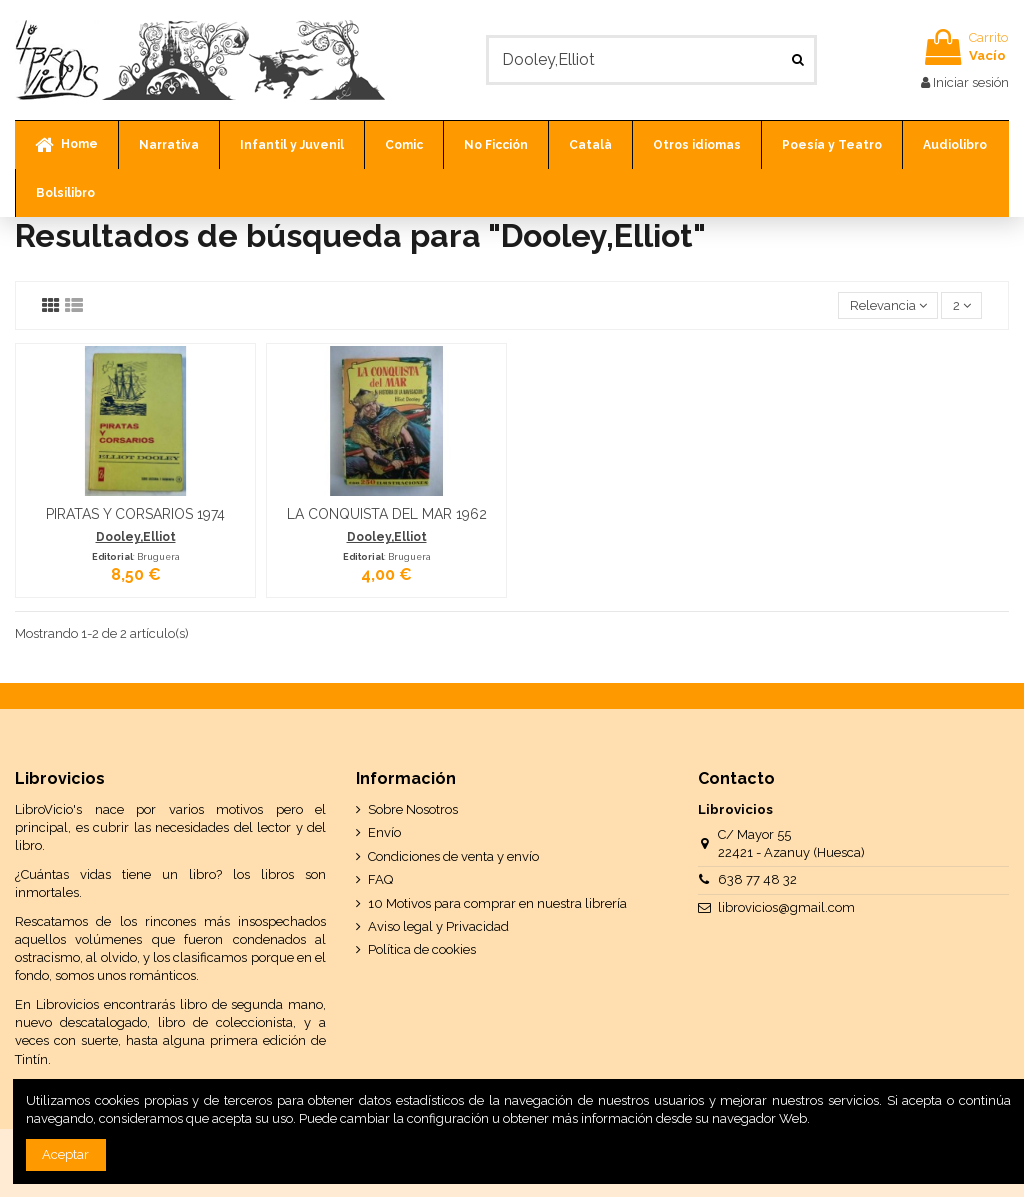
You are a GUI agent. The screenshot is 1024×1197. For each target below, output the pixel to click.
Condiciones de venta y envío (453, 856)
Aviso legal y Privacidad (438, 926)
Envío (384, 832)
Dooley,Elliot (136, 537)
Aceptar (65, 1154)
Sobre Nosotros (413, 809)
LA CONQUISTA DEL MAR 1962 (387, 514)
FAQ (380, 879)
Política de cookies (422, 949)
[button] (168, 145)
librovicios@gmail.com (786, 907)
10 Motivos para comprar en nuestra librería (497, 903)
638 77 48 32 (757, 879)
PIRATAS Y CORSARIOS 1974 (135, 514)
